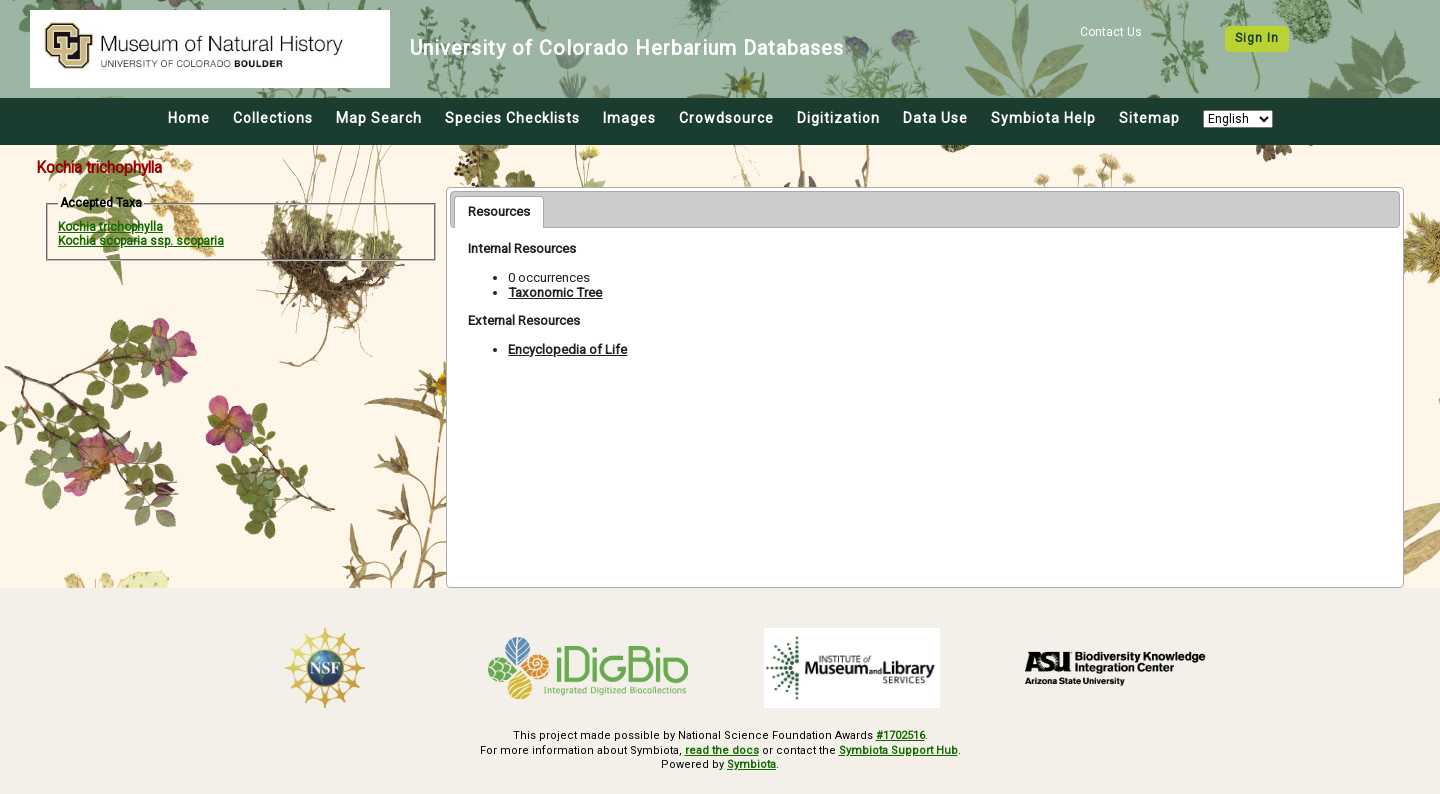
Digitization (838, 118)
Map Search (379, 118)
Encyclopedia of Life (567, 349)
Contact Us (1111, 32)
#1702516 (900, 735)
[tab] (499, 212)
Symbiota (751, 764)
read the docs (722, 750)
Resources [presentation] (499, 211)
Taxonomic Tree (555, 292)
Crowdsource (726, 118)
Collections (273, 118)
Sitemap (1149, 118)
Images (629, 118)
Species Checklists (512, 118)
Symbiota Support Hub (898, 750)
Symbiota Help (1043, 118)
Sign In (1257, 38)
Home (189, 118)
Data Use (935, 118)
